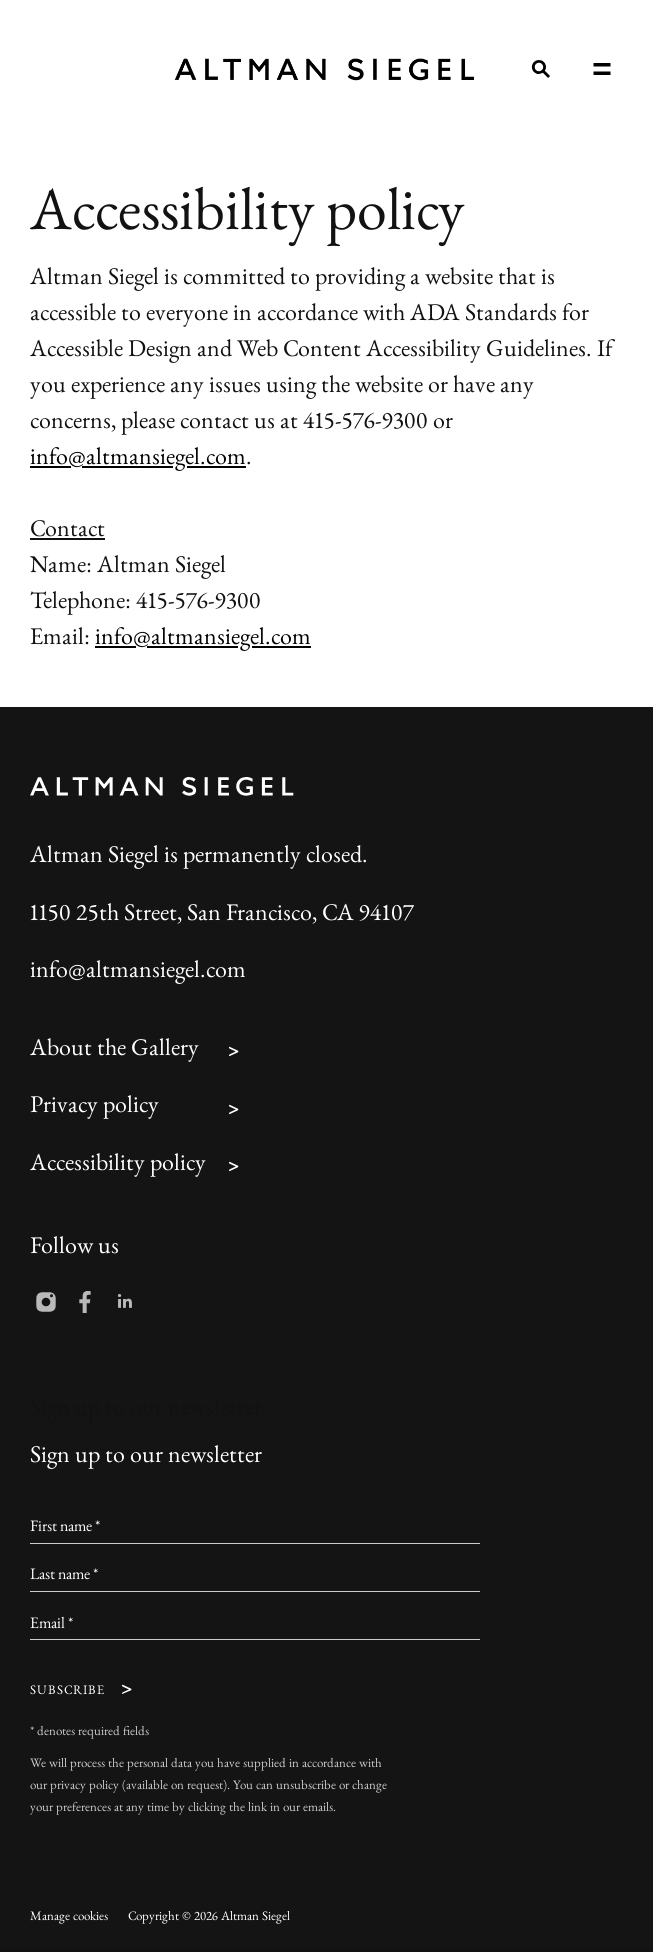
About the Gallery (114, 1050)
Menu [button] (602, 69)
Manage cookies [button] (69, 1917)
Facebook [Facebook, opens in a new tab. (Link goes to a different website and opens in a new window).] (85, 1302)
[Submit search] (540, 69)
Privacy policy (94, 1107)
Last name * (64, 1576)
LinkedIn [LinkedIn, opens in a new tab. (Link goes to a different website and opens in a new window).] (125, 1302)
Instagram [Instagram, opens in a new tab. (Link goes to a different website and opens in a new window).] (46, 1302)
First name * (65, 1528)
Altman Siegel (324, 69)
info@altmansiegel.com (138, 459)
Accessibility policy (118, 1165)
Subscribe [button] (67, 1691)
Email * (51, 1625)
